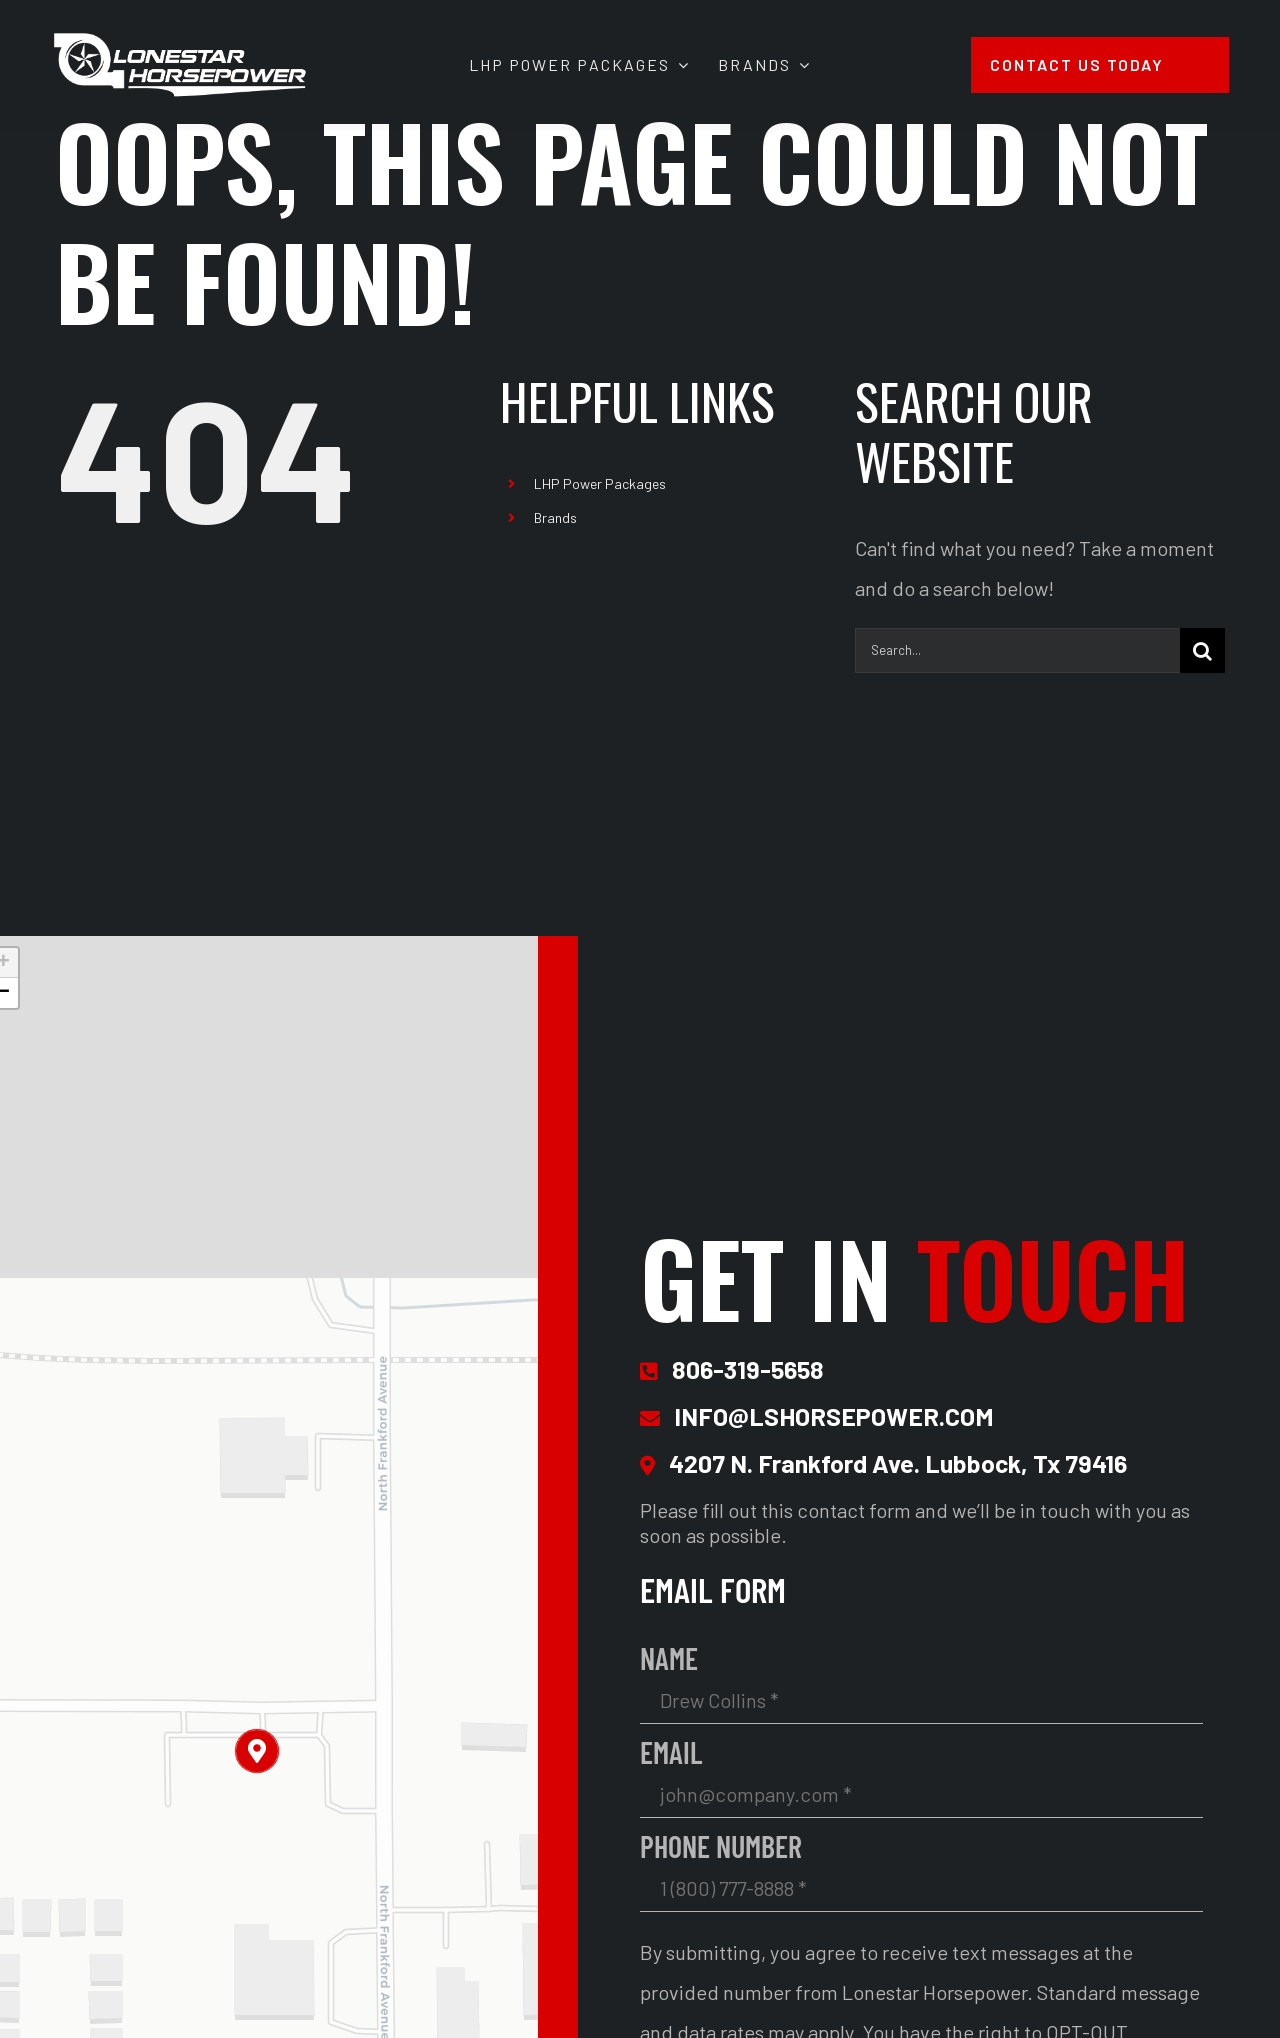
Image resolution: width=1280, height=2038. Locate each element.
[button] (257, 1751)
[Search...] (1017, 650)
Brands (555, 517)
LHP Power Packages (600, 483)
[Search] (1202, 650)
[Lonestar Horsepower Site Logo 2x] (180, 40)
